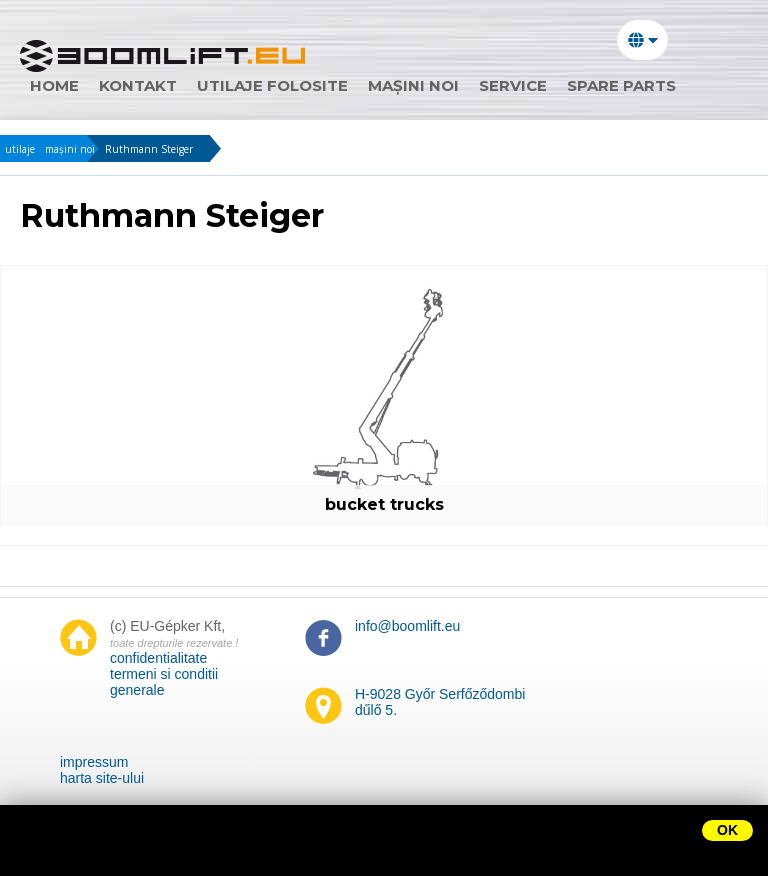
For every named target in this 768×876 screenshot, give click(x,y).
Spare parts (621, 85)
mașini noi (413, 85)
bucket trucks (384, 504)
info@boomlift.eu (407, 626)
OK (727, 830)
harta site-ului (102, 778)
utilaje (20, 149)
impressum (94, 762)
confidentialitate (158, 658)
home (54, 85)
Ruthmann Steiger (149, 149)
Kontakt (138, 85)
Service (513, 85)
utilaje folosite (272, 85)
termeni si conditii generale (164, 682)
